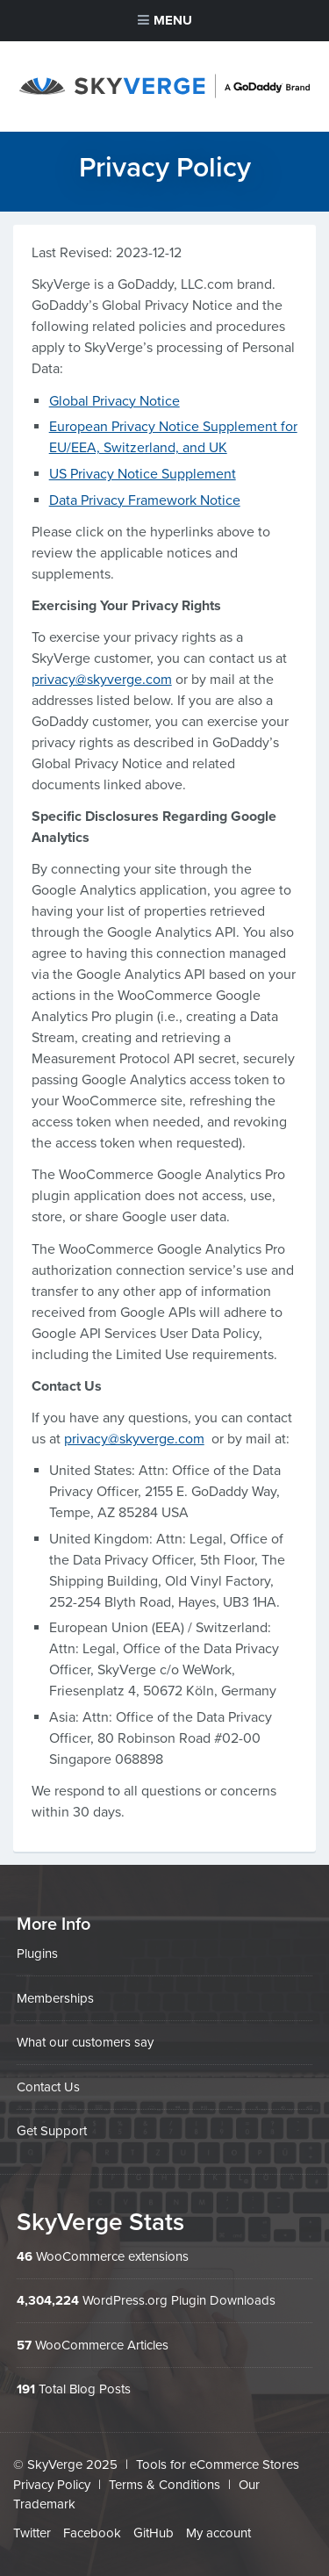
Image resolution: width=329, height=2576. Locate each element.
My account (218, 2533)
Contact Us (48, 2087)
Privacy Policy (51, 2485)
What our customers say (85, 2042)
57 (24, 2345)
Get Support (52, 2131)
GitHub (153, 2533)
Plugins (37, 1953)
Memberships (55, 1998)
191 (26, 2389)
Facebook (92, 2533)
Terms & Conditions (164, 2485)
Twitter (32, 2533)
